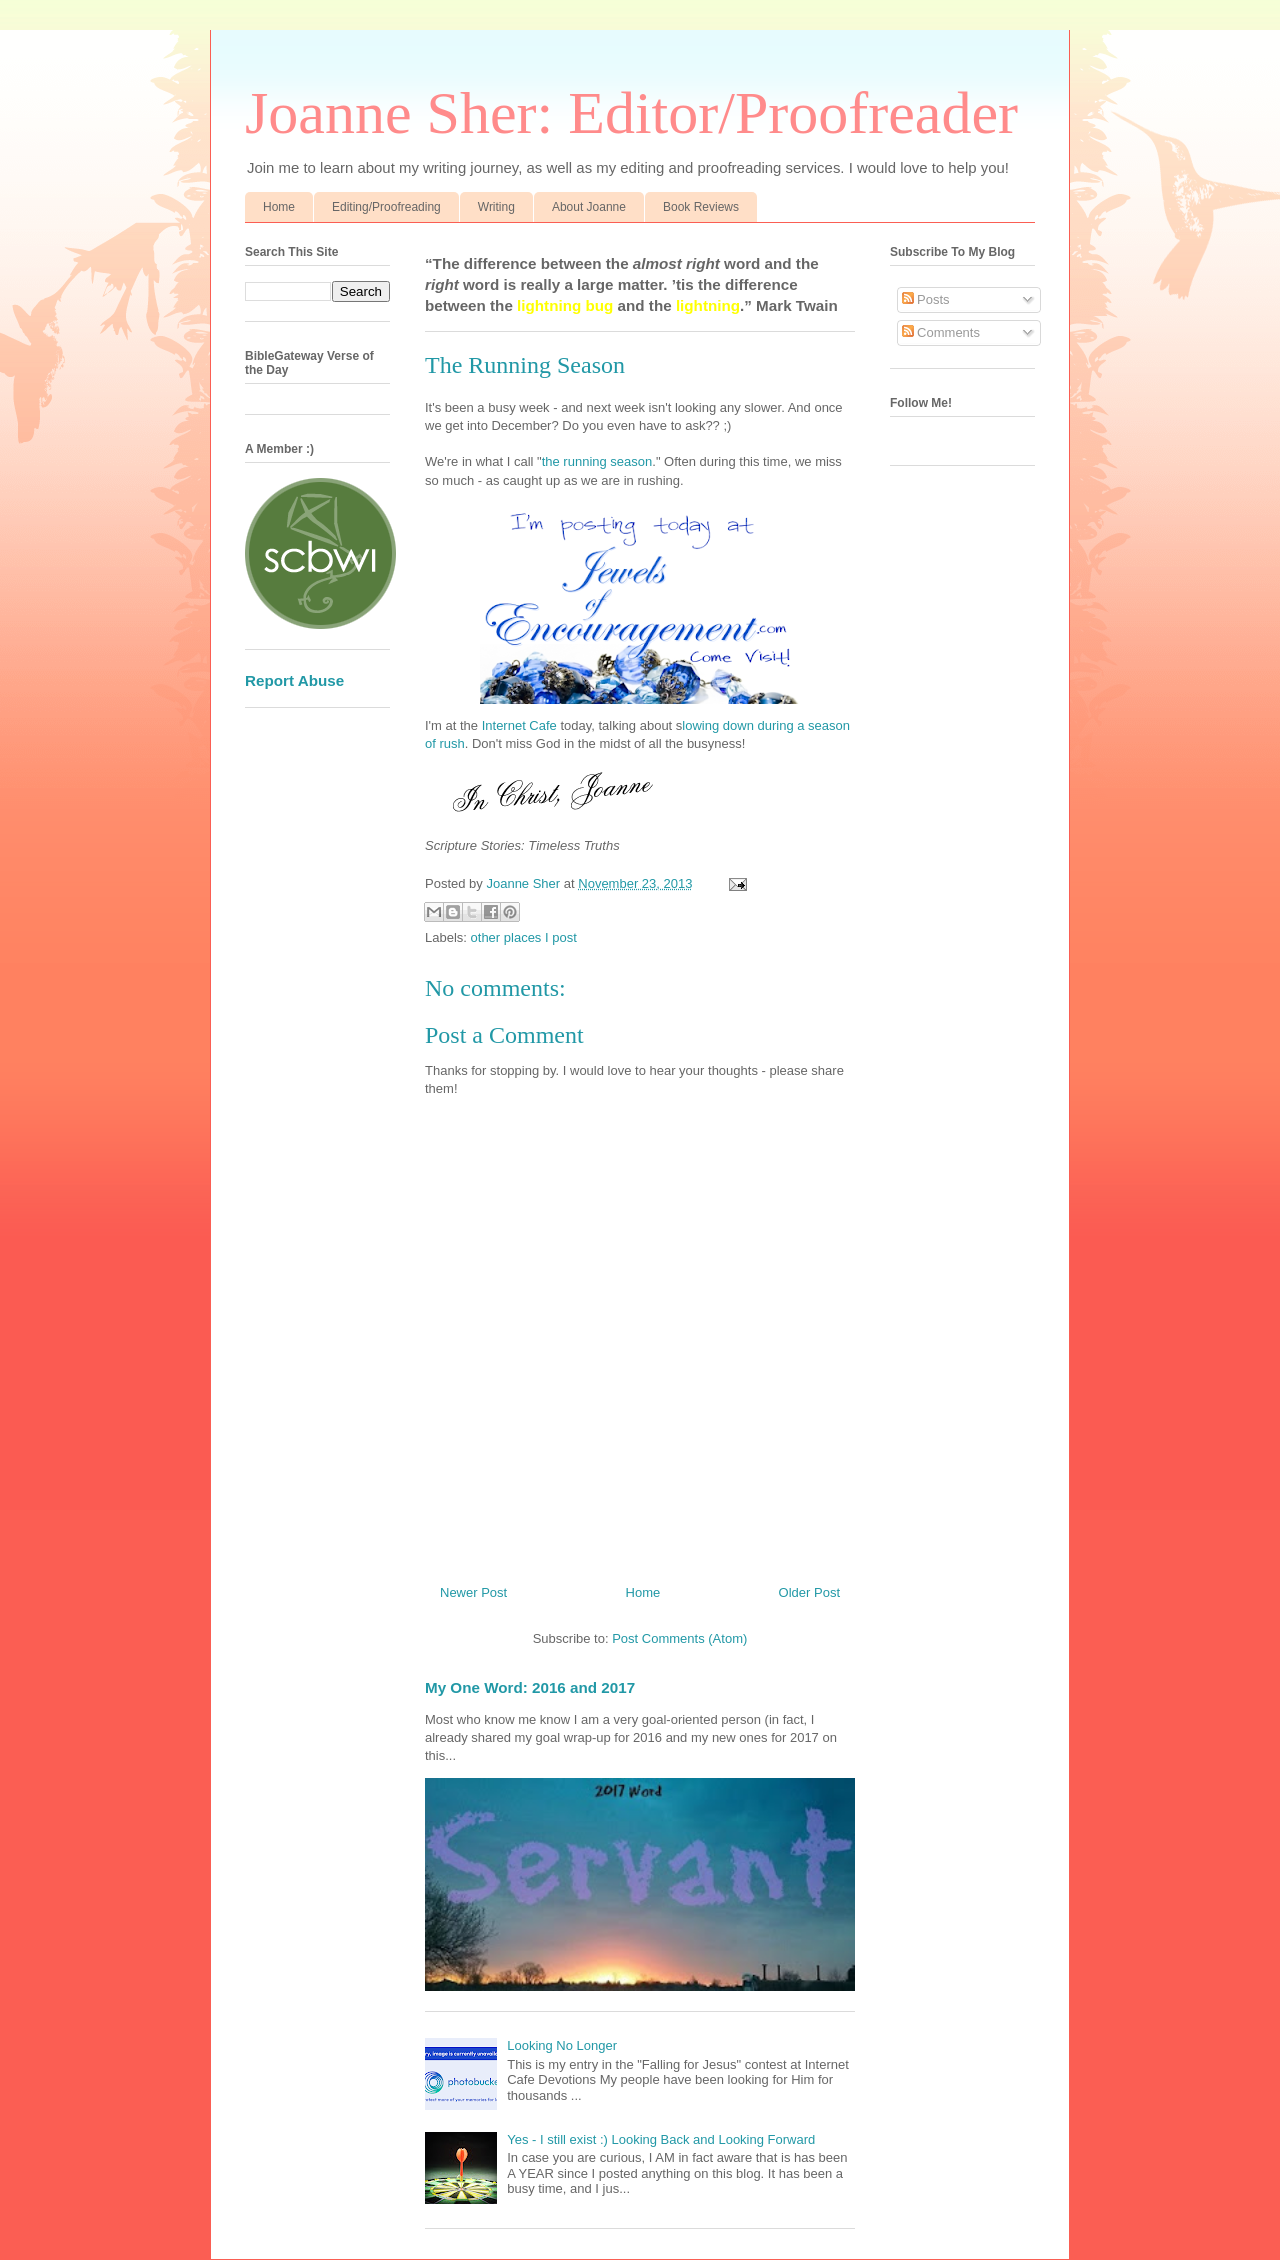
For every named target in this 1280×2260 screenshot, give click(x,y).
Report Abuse (294, 680)
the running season (597, 461)
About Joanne (589, 207)
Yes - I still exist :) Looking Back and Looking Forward (661, 2139)
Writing (496, 207)
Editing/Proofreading (386, 207)
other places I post (524, 937)
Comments (941, 332)
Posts (926, 299)
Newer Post (473, 1592)
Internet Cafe (519, 725)
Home (279, 207)
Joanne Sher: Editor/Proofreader (631, 113)
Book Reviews (701, 207)
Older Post (809, 1592)
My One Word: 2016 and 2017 (530, 1687)
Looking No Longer (562, 2045)
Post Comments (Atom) (679, 1638)
